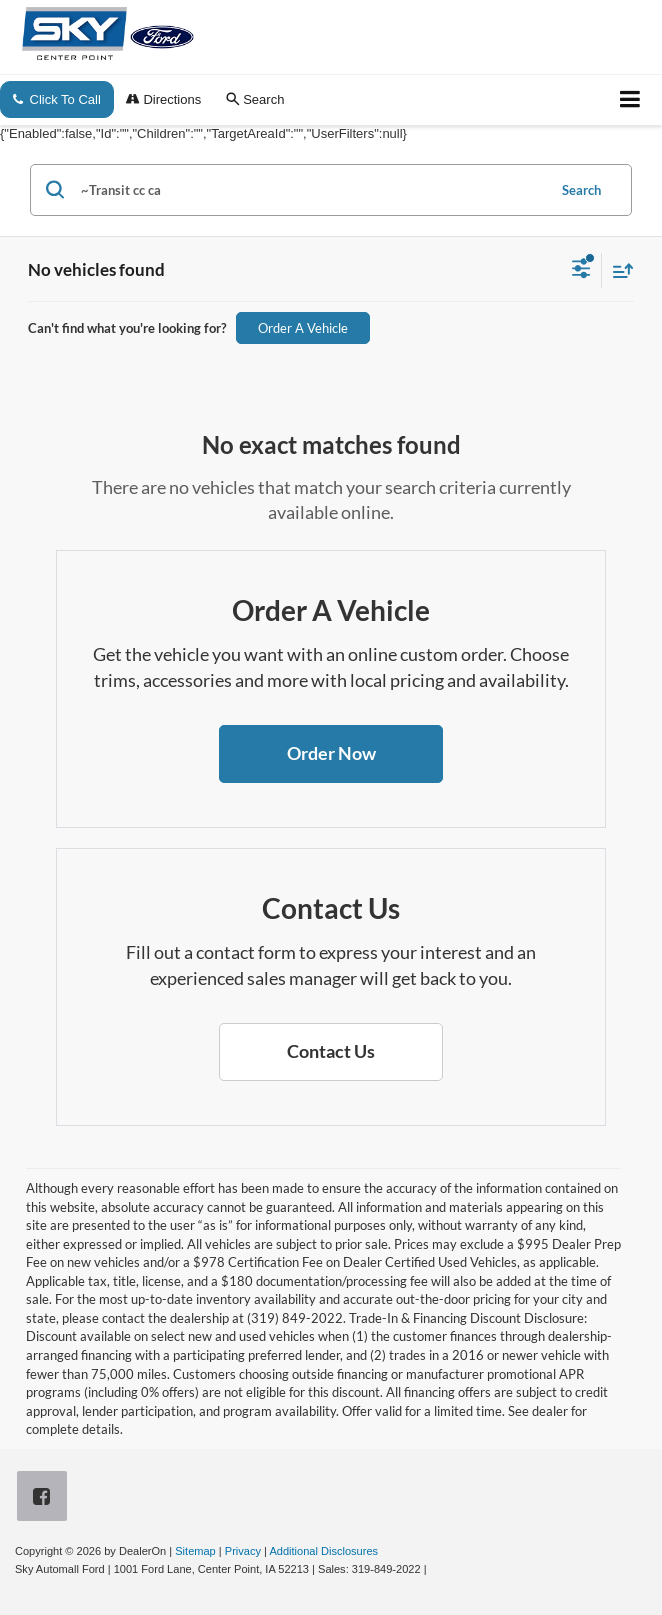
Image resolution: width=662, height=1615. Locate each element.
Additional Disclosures (323, 1551)
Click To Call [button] (57, 99)
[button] (331, 754)
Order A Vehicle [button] (303, 328)
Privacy (243, 1551)
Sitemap (195, 1551)
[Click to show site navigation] (630, 100)
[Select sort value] (618, 270)
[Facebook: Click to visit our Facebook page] (46, 1497)
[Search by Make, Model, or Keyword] (310, 190)
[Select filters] (581, 271)
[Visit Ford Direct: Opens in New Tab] (435, 1569)
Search (581, 190)
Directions (163, 99)
